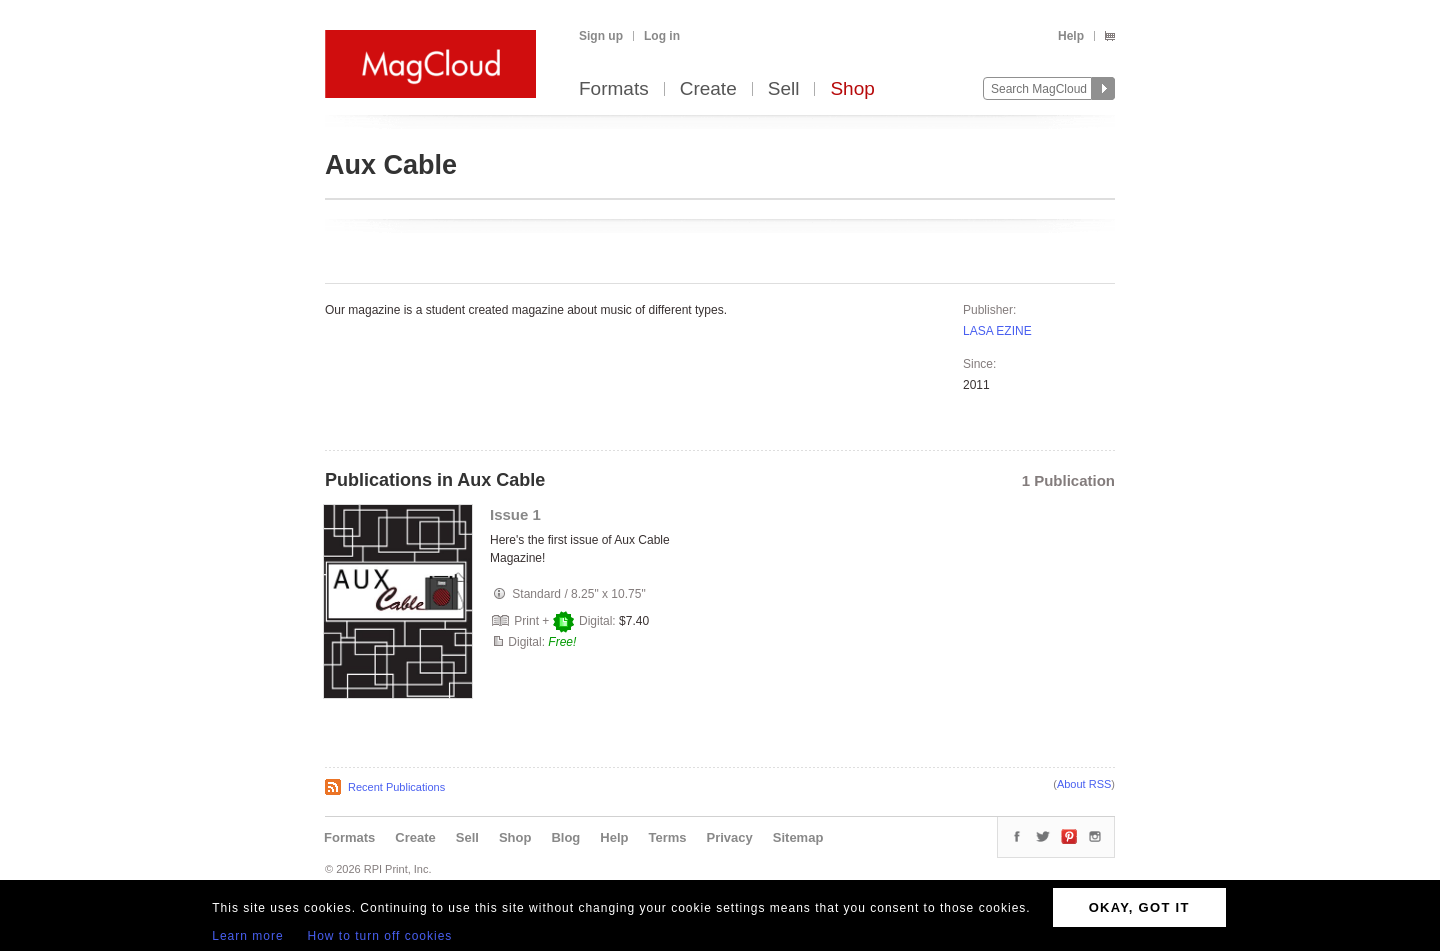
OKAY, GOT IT (1139, 907)
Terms (667, 837)
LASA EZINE (997, 331)
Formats (614, 89)
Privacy (730, 837)
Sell (784, 89)
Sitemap (798, 837)
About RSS (1084, 784)
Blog (565, 837)
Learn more (247, 936)
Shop (852, 89)
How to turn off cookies (380, 936)
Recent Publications (396, 787)
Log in (662, 36)
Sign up (601, 36)
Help (1071, 36)
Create (708, 89)
